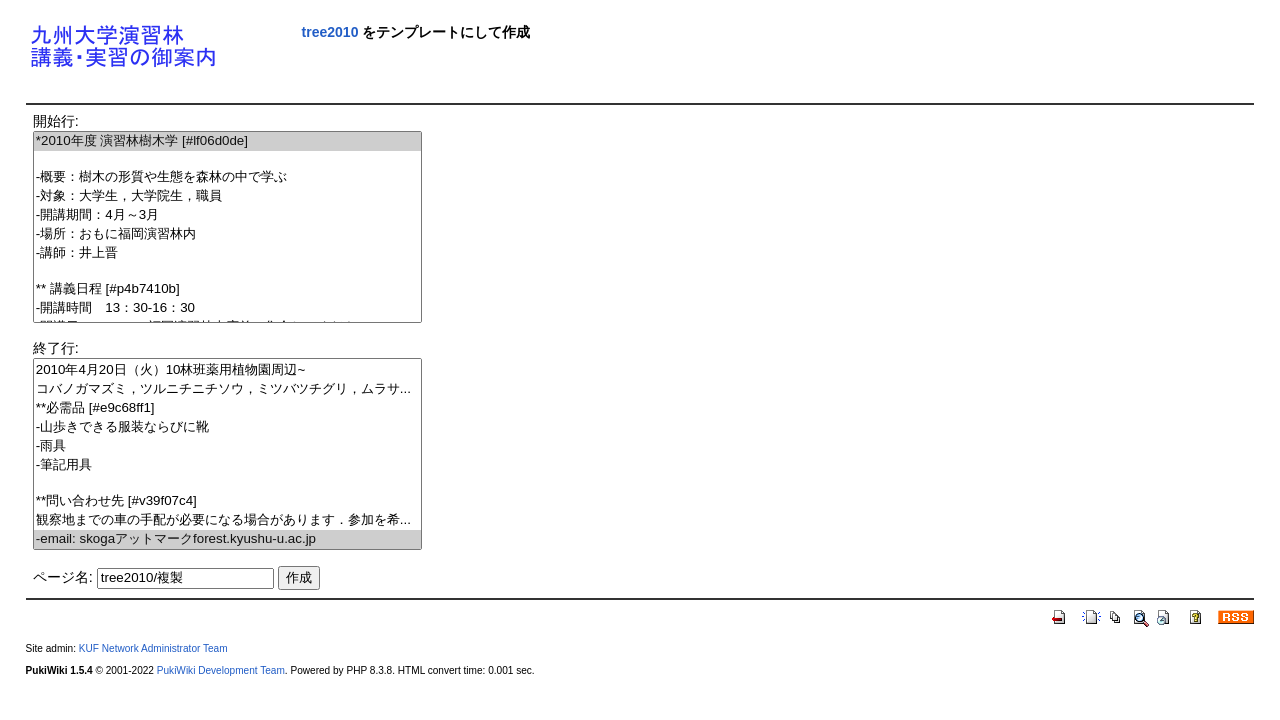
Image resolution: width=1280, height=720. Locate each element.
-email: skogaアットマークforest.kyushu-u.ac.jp (227, 539)
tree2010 (330, 32)
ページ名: (63, 577)
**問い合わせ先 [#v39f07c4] (227, 501)
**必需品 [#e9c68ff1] (227, 408)
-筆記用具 (227, 465)
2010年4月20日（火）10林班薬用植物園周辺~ (227, 370)
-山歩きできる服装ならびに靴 (227, 427)
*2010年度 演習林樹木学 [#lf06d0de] (227, 141)
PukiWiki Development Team (221, 670)
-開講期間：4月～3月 (227, 215)
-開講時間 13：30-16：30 (227, 308)
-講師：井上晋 (227, 253)
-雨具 (227, 446)
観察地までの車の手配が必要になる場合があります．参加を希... (227, 520)
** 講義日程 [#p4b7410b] (227, 289)
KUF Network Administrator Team (153, 648)
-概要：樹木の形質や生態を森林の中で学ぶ (227, 177)
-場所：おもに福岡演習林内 (227, 234)
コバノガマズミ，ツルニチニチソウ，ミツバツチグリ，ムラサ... (227, 389)
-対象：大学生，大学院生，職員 (227, 196)
